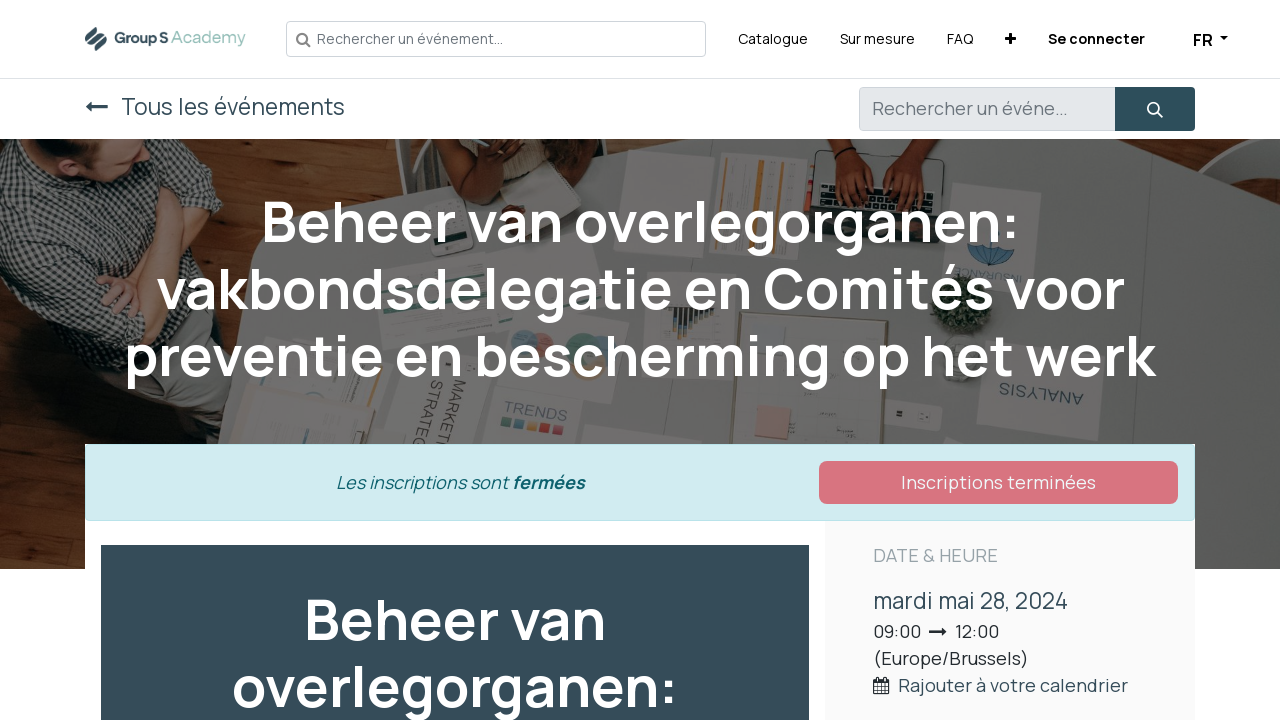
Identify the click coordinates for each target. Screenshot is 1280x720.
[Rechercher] (1155, 109)
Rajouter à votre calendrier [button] (1013, 685)
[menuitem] (773, 38)
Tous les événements (215, 106)
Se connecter (1096, 38)
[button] (1010, 38)
